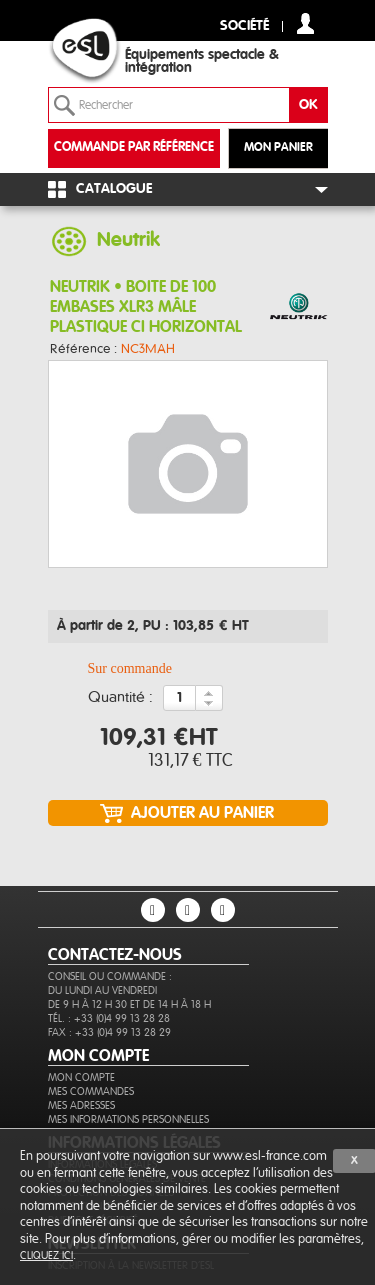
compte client (305, 23)
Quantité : (120, 698)
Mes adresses (81, 1105)
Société (244, 26)
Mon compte (81, 1077)
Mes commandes (91, 1091)
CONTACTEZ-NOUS (115, 955)
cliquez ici (46, 1255)
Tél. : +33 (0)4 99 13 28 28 (109, 1018)
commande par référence (134, 147)
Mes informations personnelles (128, 1119)
